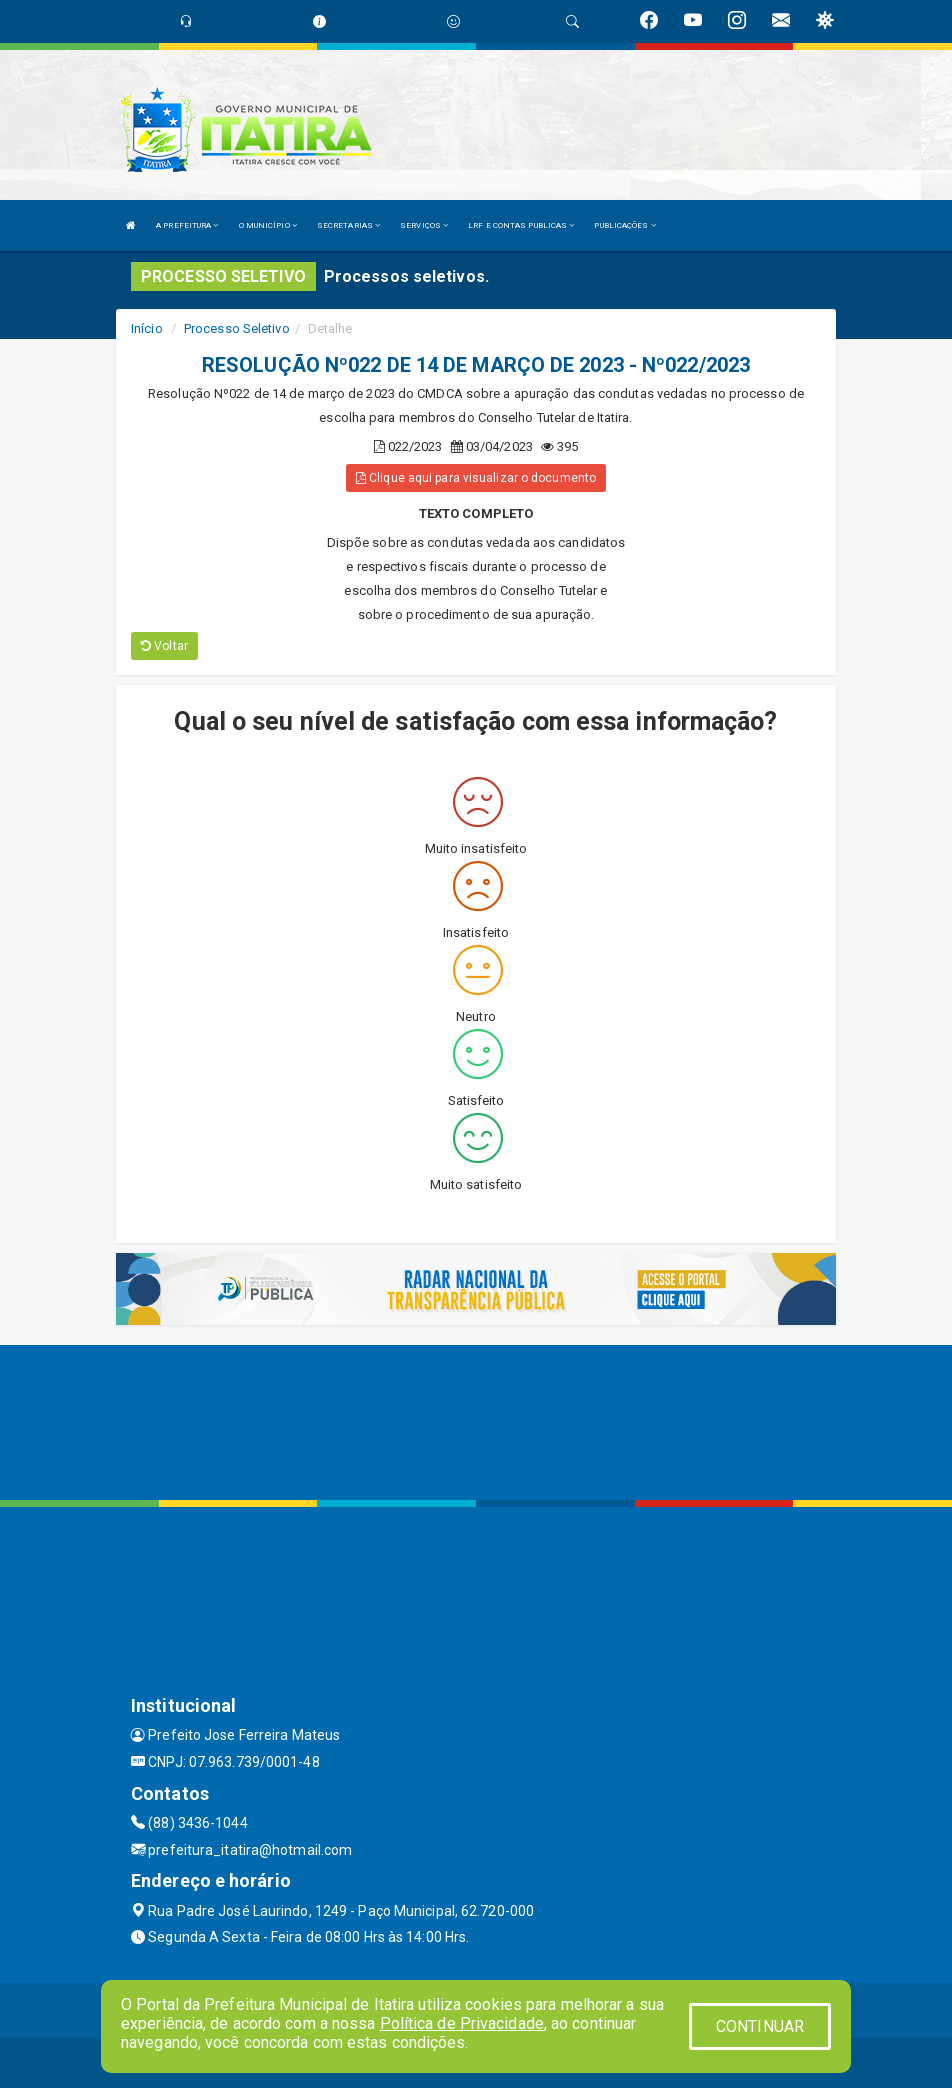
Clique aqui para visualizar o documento (476, 478)
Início (147, 328)
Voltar (164, 646)
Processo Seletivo (237, 328)
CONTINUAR (760, 2026)
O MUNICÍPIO (268, 225)
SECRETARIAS (348, 225)
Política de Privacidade (462, 2023)
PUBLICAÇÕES (624, 225)
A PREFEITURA (187, 225)
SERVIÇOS (424, 225)
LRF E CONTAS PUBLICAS (521, 225)
